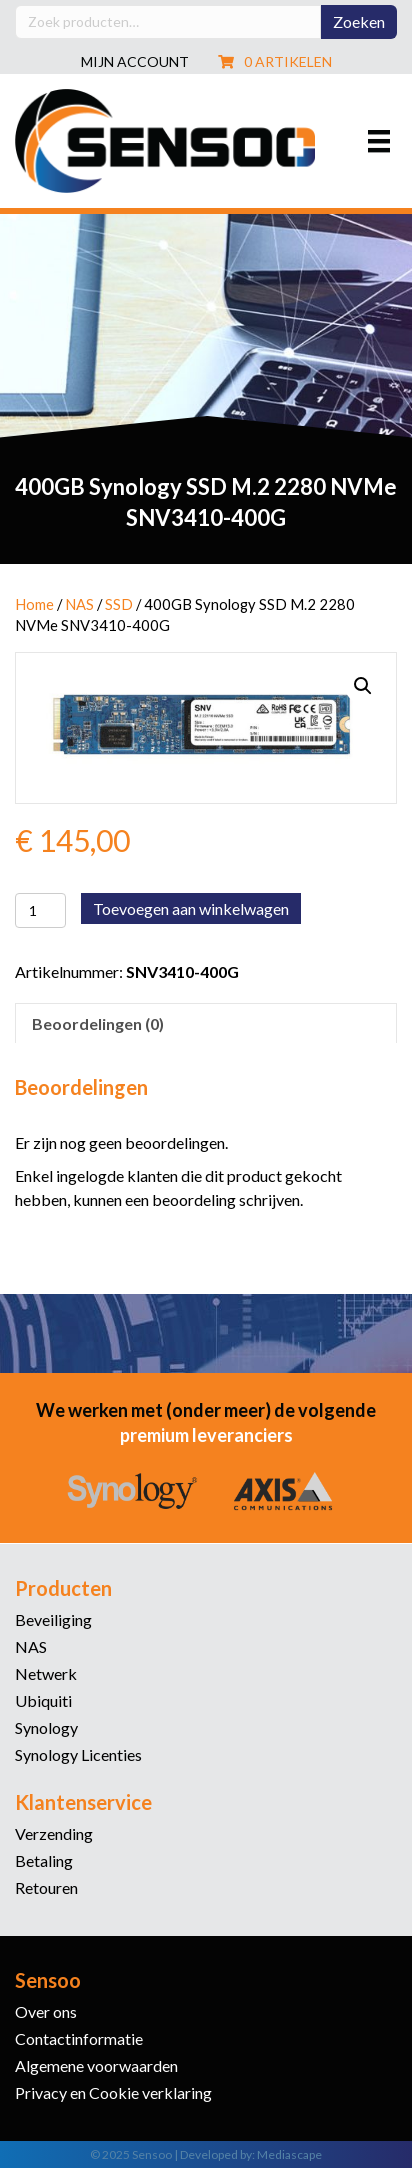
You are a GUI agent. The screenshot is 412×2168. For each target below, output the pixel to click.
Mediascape (289, 2154)
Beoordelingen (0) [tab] (98, 1023)
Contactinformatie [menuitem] (79, 2039)
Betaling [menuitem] (44, 1861)
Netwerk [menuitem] (46, 1674)
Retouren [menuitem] (46, 1888)
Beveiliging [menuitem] (53, 1620)
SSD (119, 604)
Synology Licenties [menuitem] (78, 1755)
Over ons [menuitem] (46, 2012)
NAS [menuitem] (31, 1647)
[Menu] (379, 140)
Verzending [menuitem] (54, 1834)
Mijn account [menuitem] (135, 62)
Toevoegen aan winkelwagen (191, 908)
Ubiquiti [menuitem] (43, 1701)
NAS (79, 604)
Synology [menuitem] (46, 1728)
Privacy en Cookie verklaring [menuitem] (113, 2093)
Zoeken (359, 21)
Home (34, 604)
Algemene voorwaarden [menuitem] (96, 2066)
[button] (363, 686)
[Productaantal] (40, 910)
